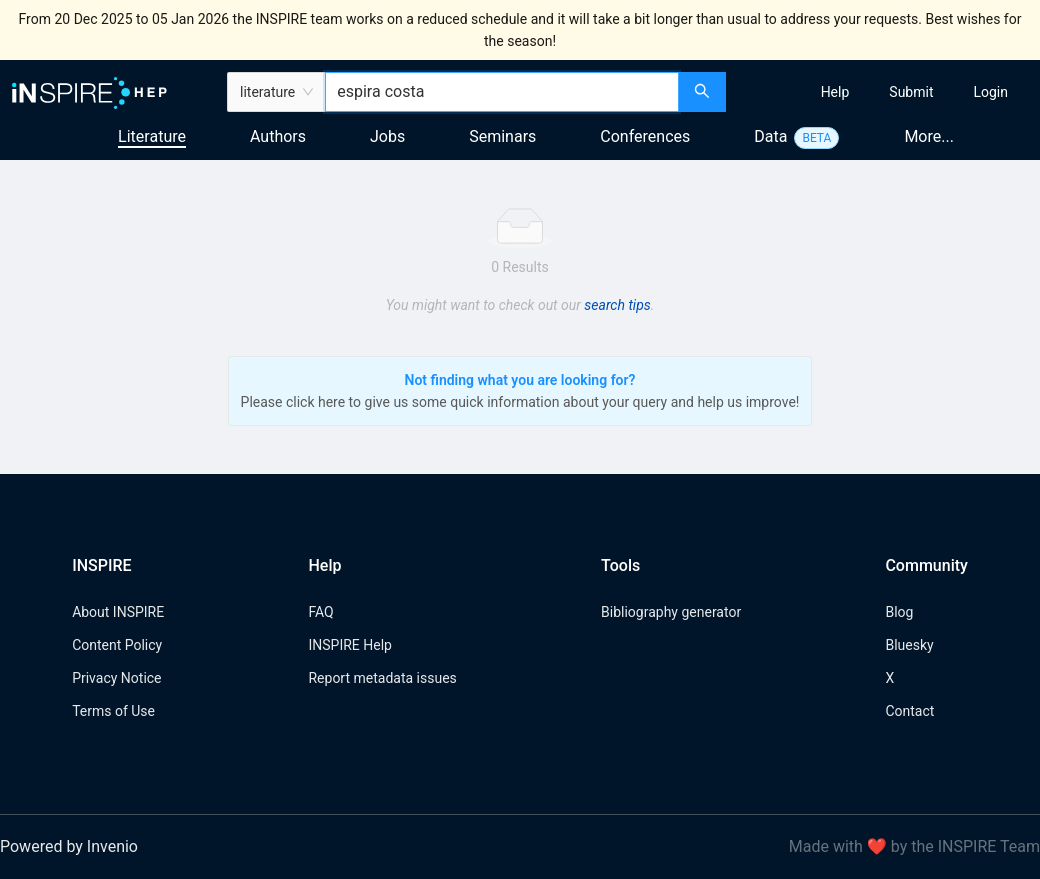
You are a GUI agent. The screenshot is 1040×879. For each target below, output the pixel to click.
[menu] (885, 92)
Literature (152, 136)
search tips (617, 305)
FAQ (320, 612)
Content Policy (117, 645)
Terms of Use (113, 711)
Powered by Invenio (69, 846)
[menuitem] (835, 92)
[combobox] (502, 92)
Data (770, 136)
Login (990, 92)
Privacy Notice (116, 678)
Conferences (645, 136)
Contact (909, 711)
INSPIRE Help (349, 645)
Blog (899, 612)
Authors (278, 136)
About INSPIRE (118, 612)
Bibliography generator (671, 612)
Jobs (387, 136)
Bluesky (909, 645)
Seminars (502, 136)
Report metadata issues (382, 678)
